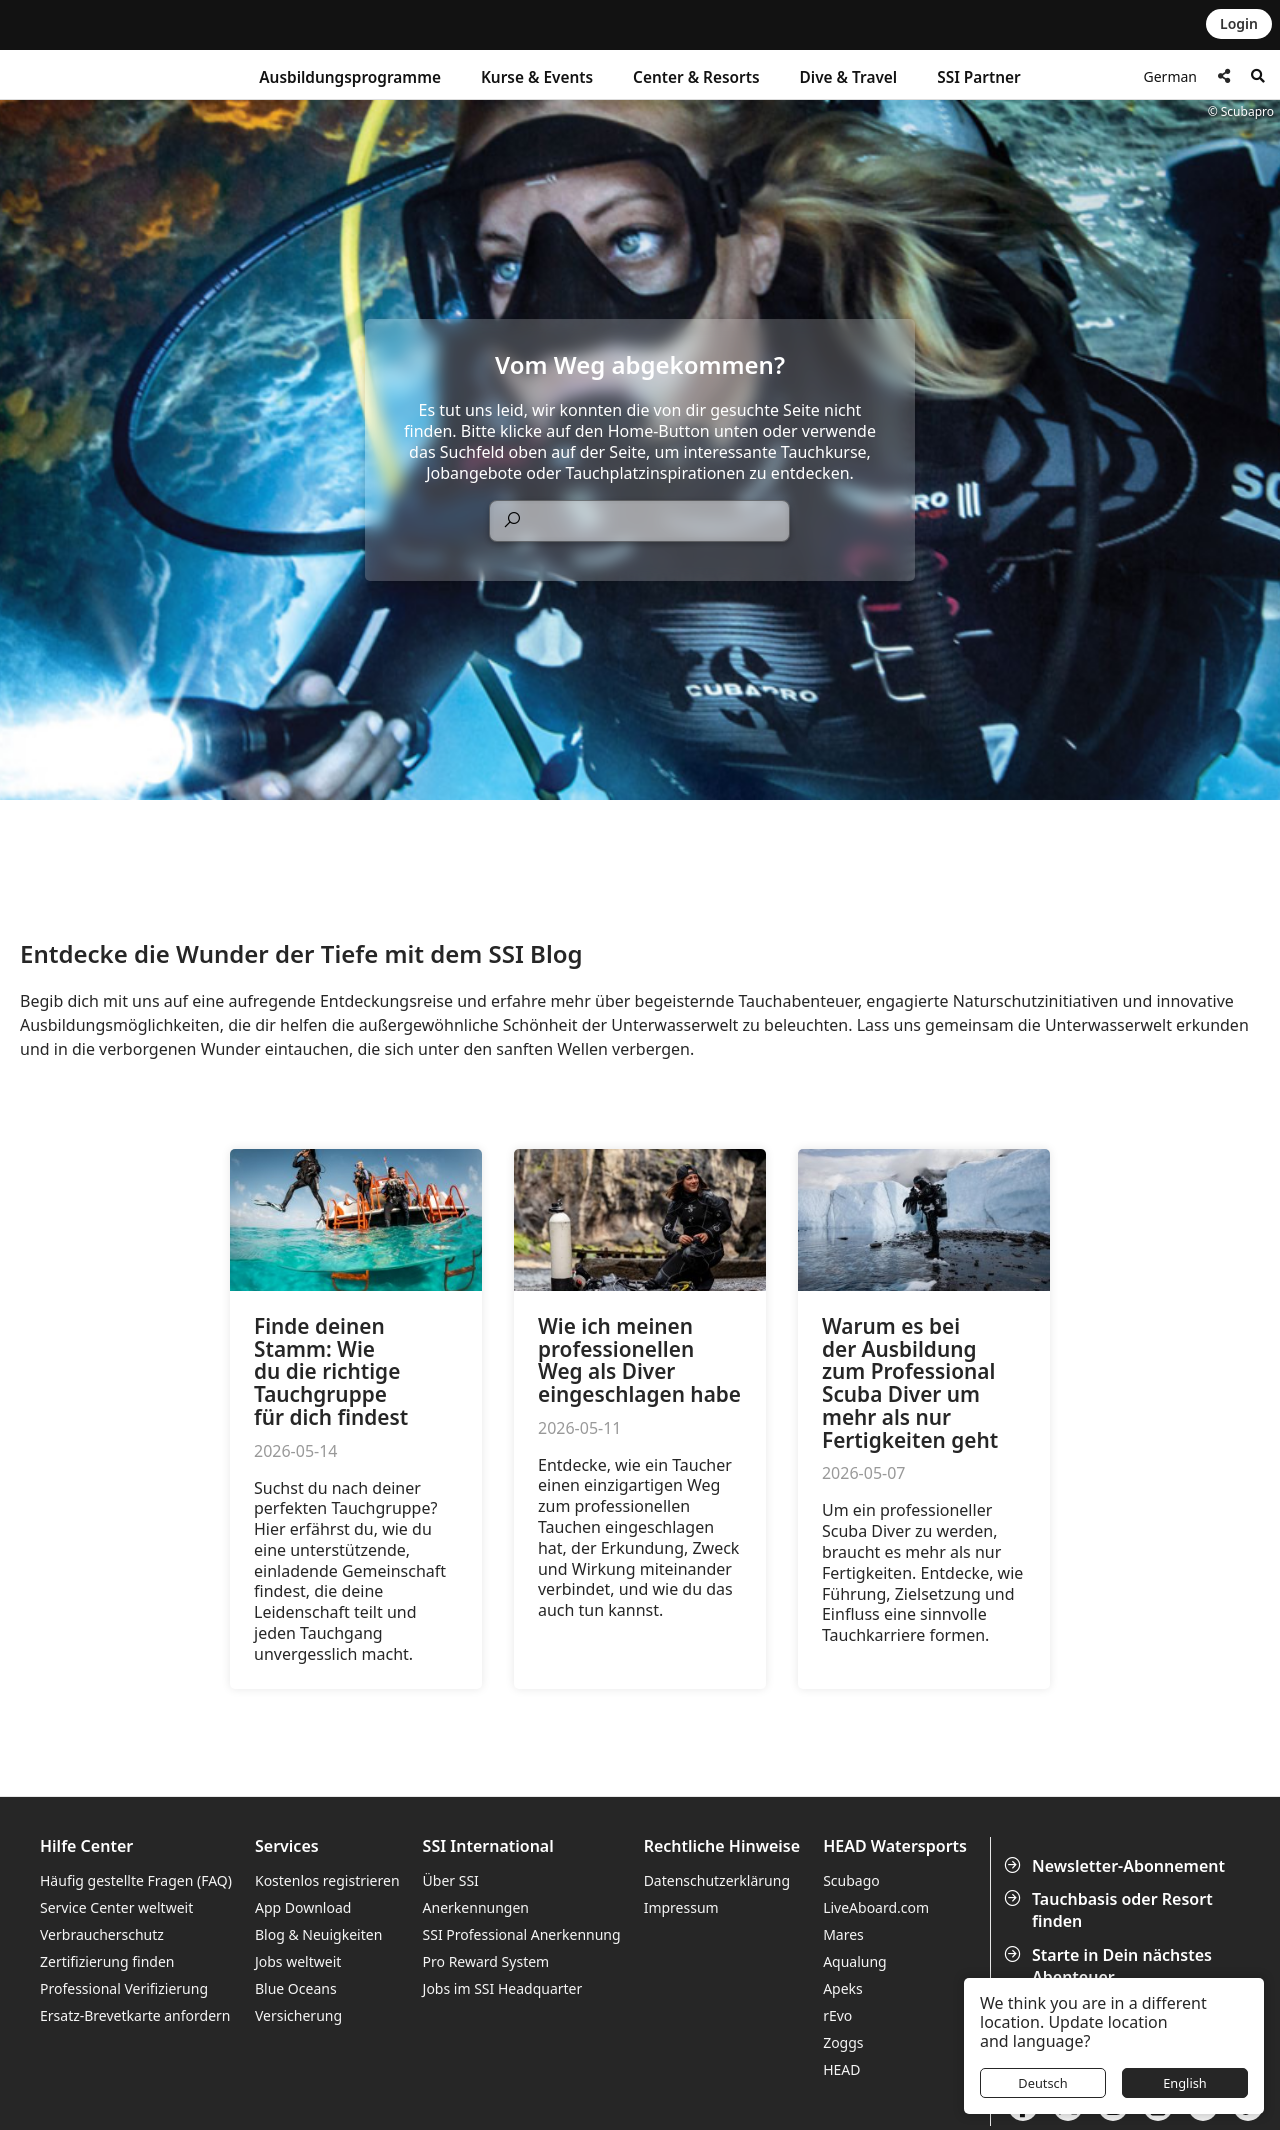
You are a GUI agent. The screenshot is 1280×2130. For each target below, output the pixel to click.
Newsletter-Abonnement (1116, 1866)
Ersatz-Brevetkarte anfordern (135, 2015)
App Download (303, 1907)
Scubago (851, 1880)
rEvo (837, 2015)
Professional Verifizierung (124, 1988)
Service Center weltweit (116, 1907)
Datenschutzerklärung (717, 1880)
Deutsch (1042, 2083)
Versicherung (298, 2015)
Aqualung (855, 1961)
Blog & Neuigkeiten (318, 1934)
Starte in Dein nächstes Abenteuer (1110, 1966)
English (1185, 2083)
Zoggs (843, 2042)
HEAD (841, 2069)
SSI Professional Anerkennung (522, 1934)
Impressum (681, 1907)
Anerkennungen (476, 1907)
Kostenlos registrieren (327, 1880)
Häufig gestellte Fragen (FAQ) (136, 1880)
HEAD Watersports (895, 1846)
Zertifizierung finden (107, 1961)
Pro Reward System (486, 1961)
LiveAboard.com (876, 1907)
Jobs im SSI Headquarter (503, 1988)
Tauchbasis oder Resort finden (1110, 1910)
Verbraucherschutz (102, 1934)
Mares (843, 1934)
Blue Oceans (296, 1988)
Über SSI (451, 1880)
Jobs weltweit (298, 1961)
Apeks (843, 1988)
